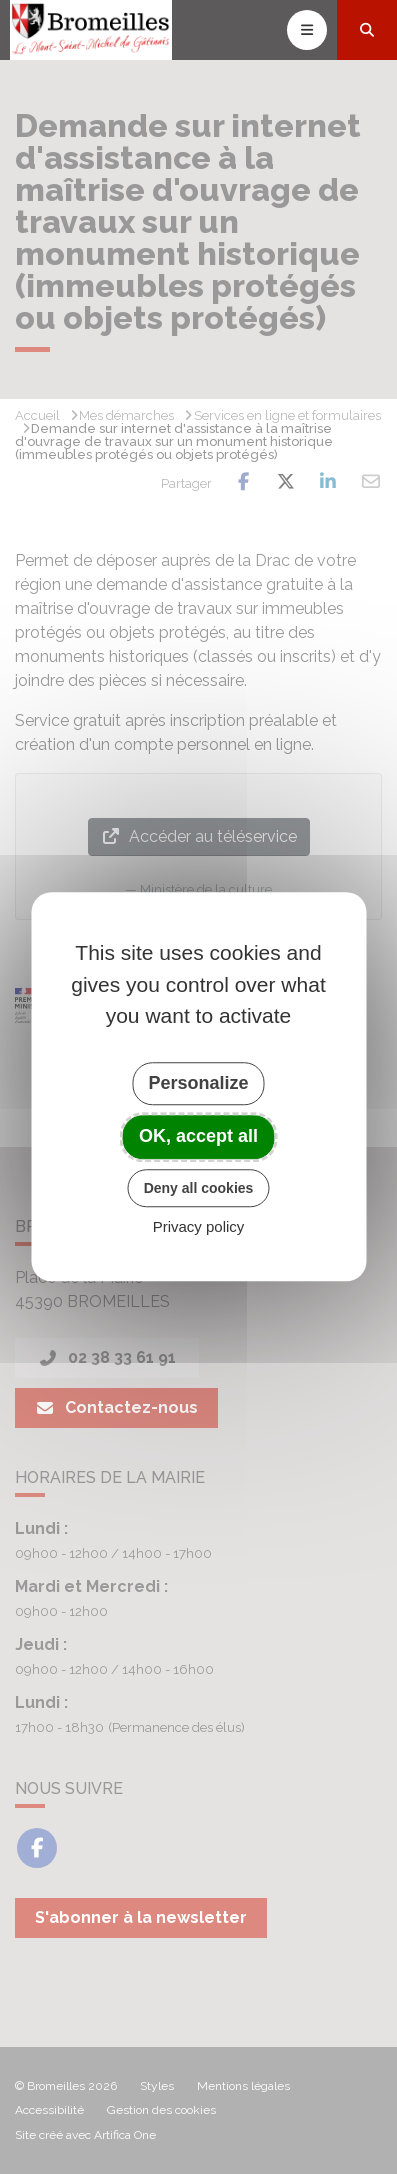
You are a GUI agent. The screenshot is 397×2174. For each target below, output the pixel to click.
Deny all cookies (199, 1188)
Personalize (198, 1083)
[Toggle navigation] (307, 30)
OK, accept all (198, 1136)
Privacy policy (199, 1227)
